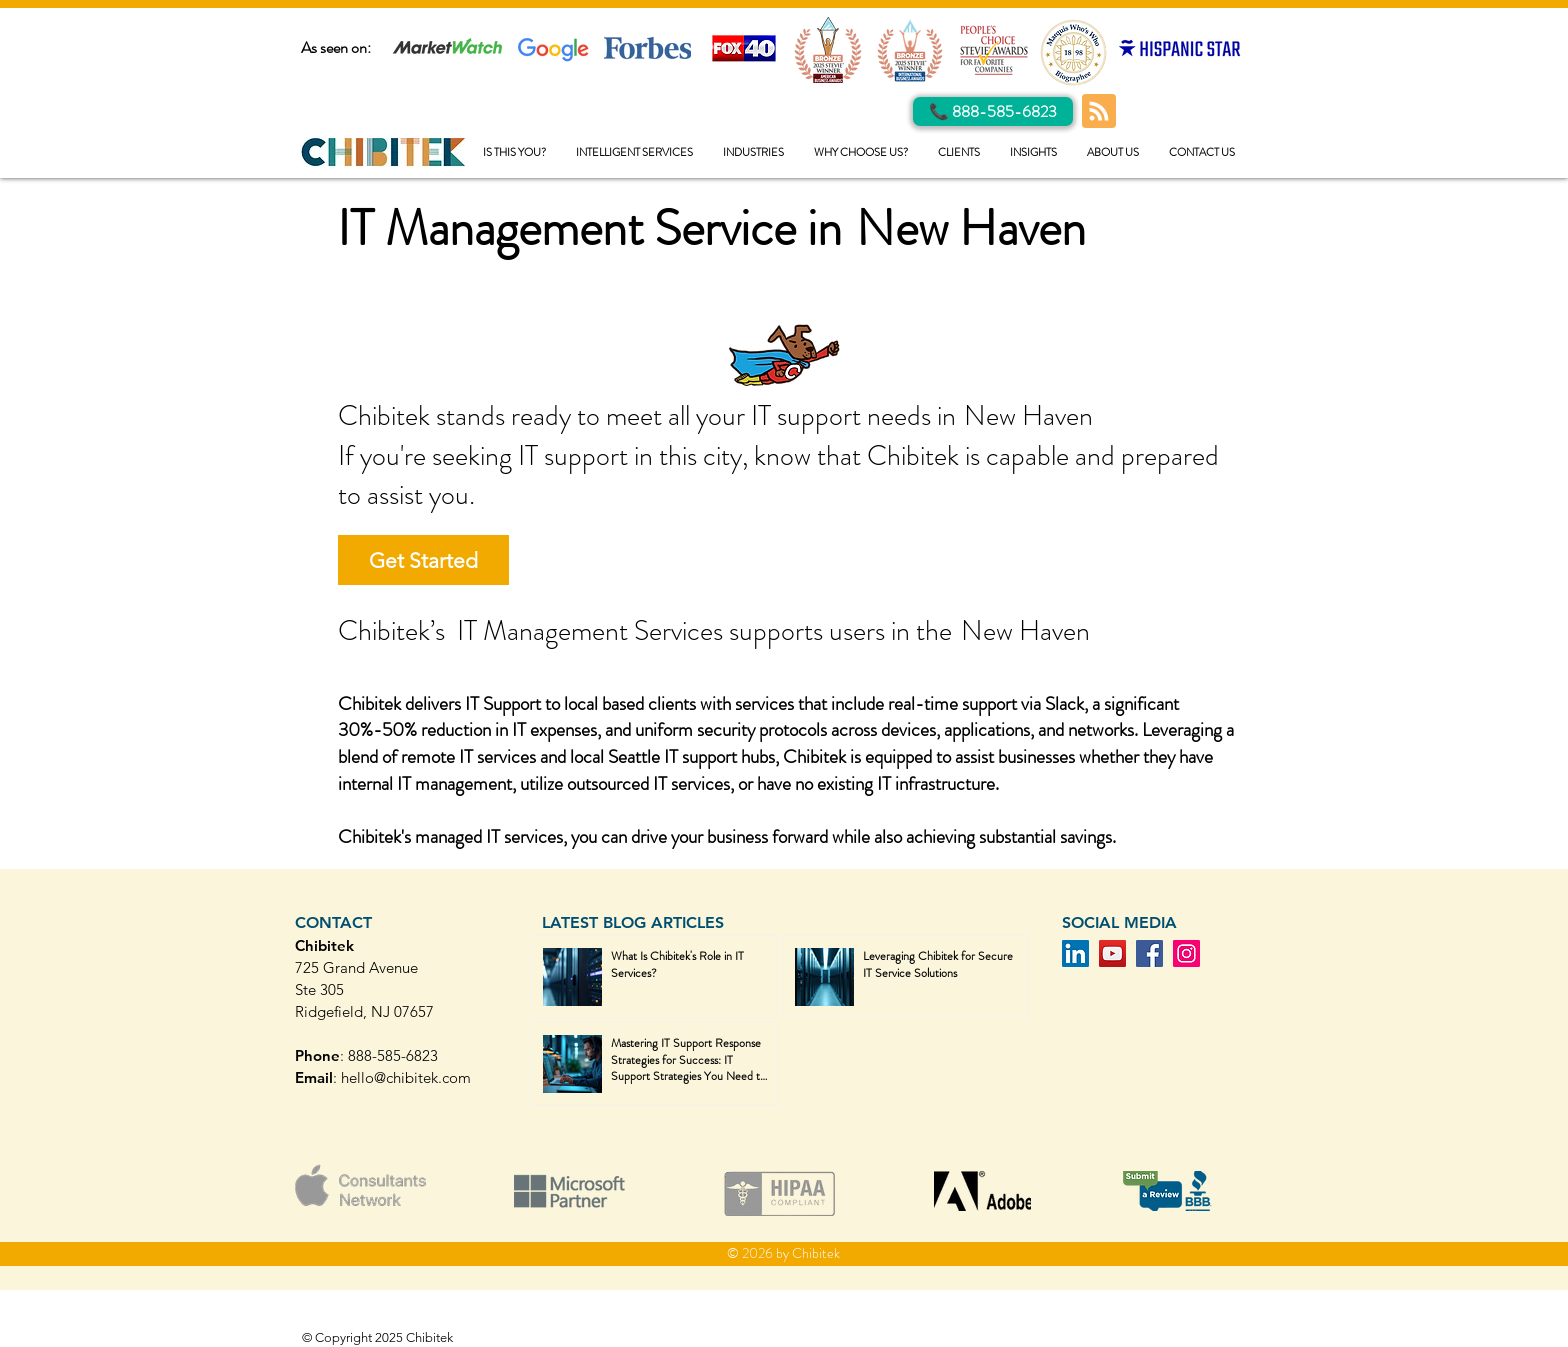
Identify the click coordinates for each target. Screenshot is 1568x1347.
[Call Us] (993, 111)
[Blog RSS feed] (1099, 112)
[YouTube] (1112, 953)
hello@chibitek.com (406, 1077)
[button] (634, 152)
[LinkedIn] (1075, 953)
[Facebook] (1149, 953)
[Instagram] (1186, 953)
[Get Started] (423, 560)
